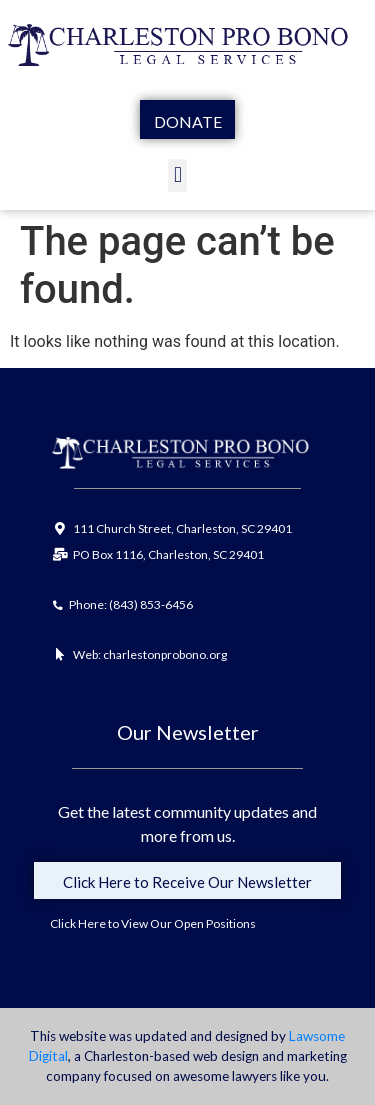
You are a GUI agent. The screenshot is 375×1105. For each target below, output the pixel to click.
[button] (177, 175)
